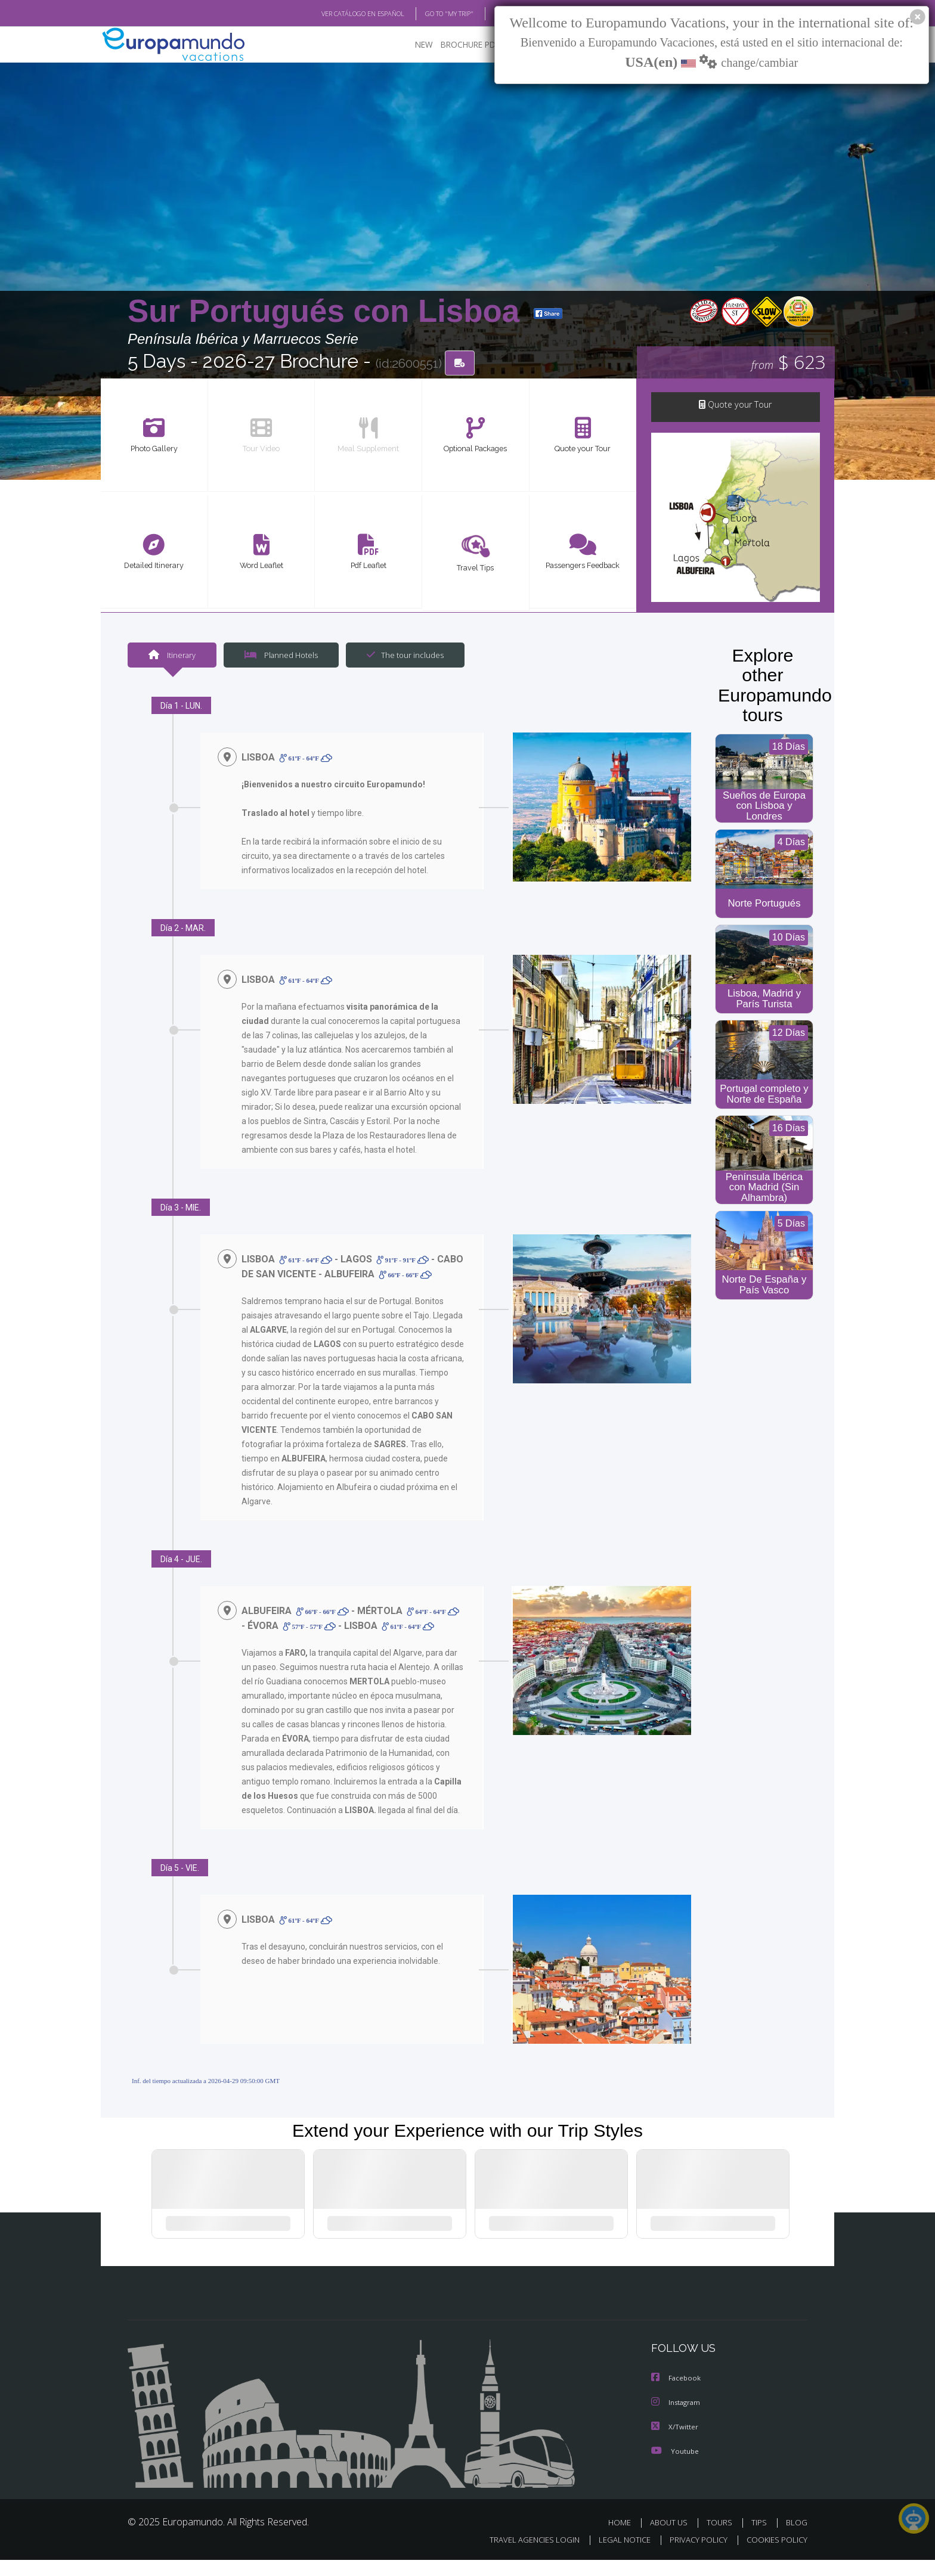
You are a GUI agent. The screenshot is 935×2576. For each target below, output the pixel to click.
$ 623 (788, 363)
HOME (624, 2539)
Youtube (675, 2467)
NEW (412, 45)
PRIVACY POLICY (693, 2556)
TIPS (760, 2539)
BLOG (487, 13)
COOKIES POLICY (774, 2556)
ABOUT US (672, 2539)
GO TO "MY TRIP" (430, 13)
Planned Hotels (279, 656)
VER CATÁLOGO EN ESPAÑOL (335, 13)
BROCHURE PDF (461, 45)
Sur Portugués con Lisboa (328, 312)
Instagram (677, 2420)
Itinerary (171, 656)
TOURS (721, 2539)
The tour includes (400, 656)
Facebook (676, 2396)
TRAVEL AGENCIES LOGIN (523, 2556)
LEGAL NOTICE (617, 2556)
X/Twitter (675, 2444)
